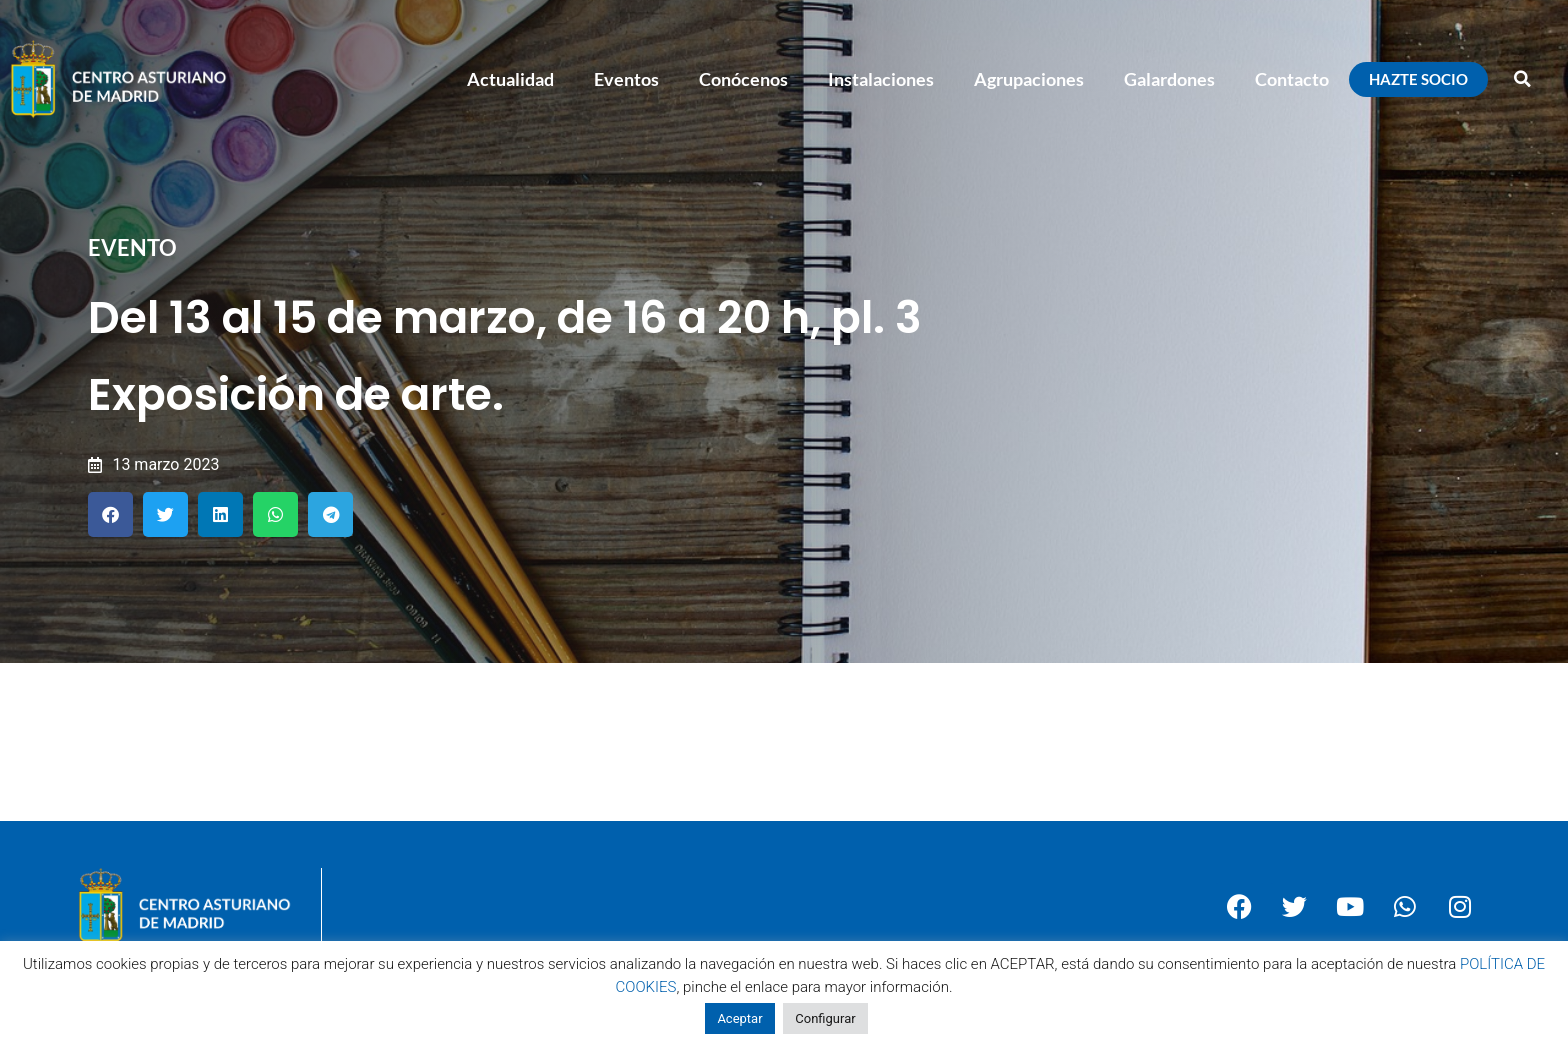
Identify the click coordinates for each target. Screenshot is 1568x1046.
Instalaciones (881, 79)
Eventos (626, 79)
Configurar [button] (825, 1018)
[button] (1523, 79)
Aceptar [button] (739, 1018)
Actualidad (510, 79)
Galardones (1169, 79)
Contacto (1292, 79)
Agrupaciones (1029, 79)
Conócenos (743, 79)
